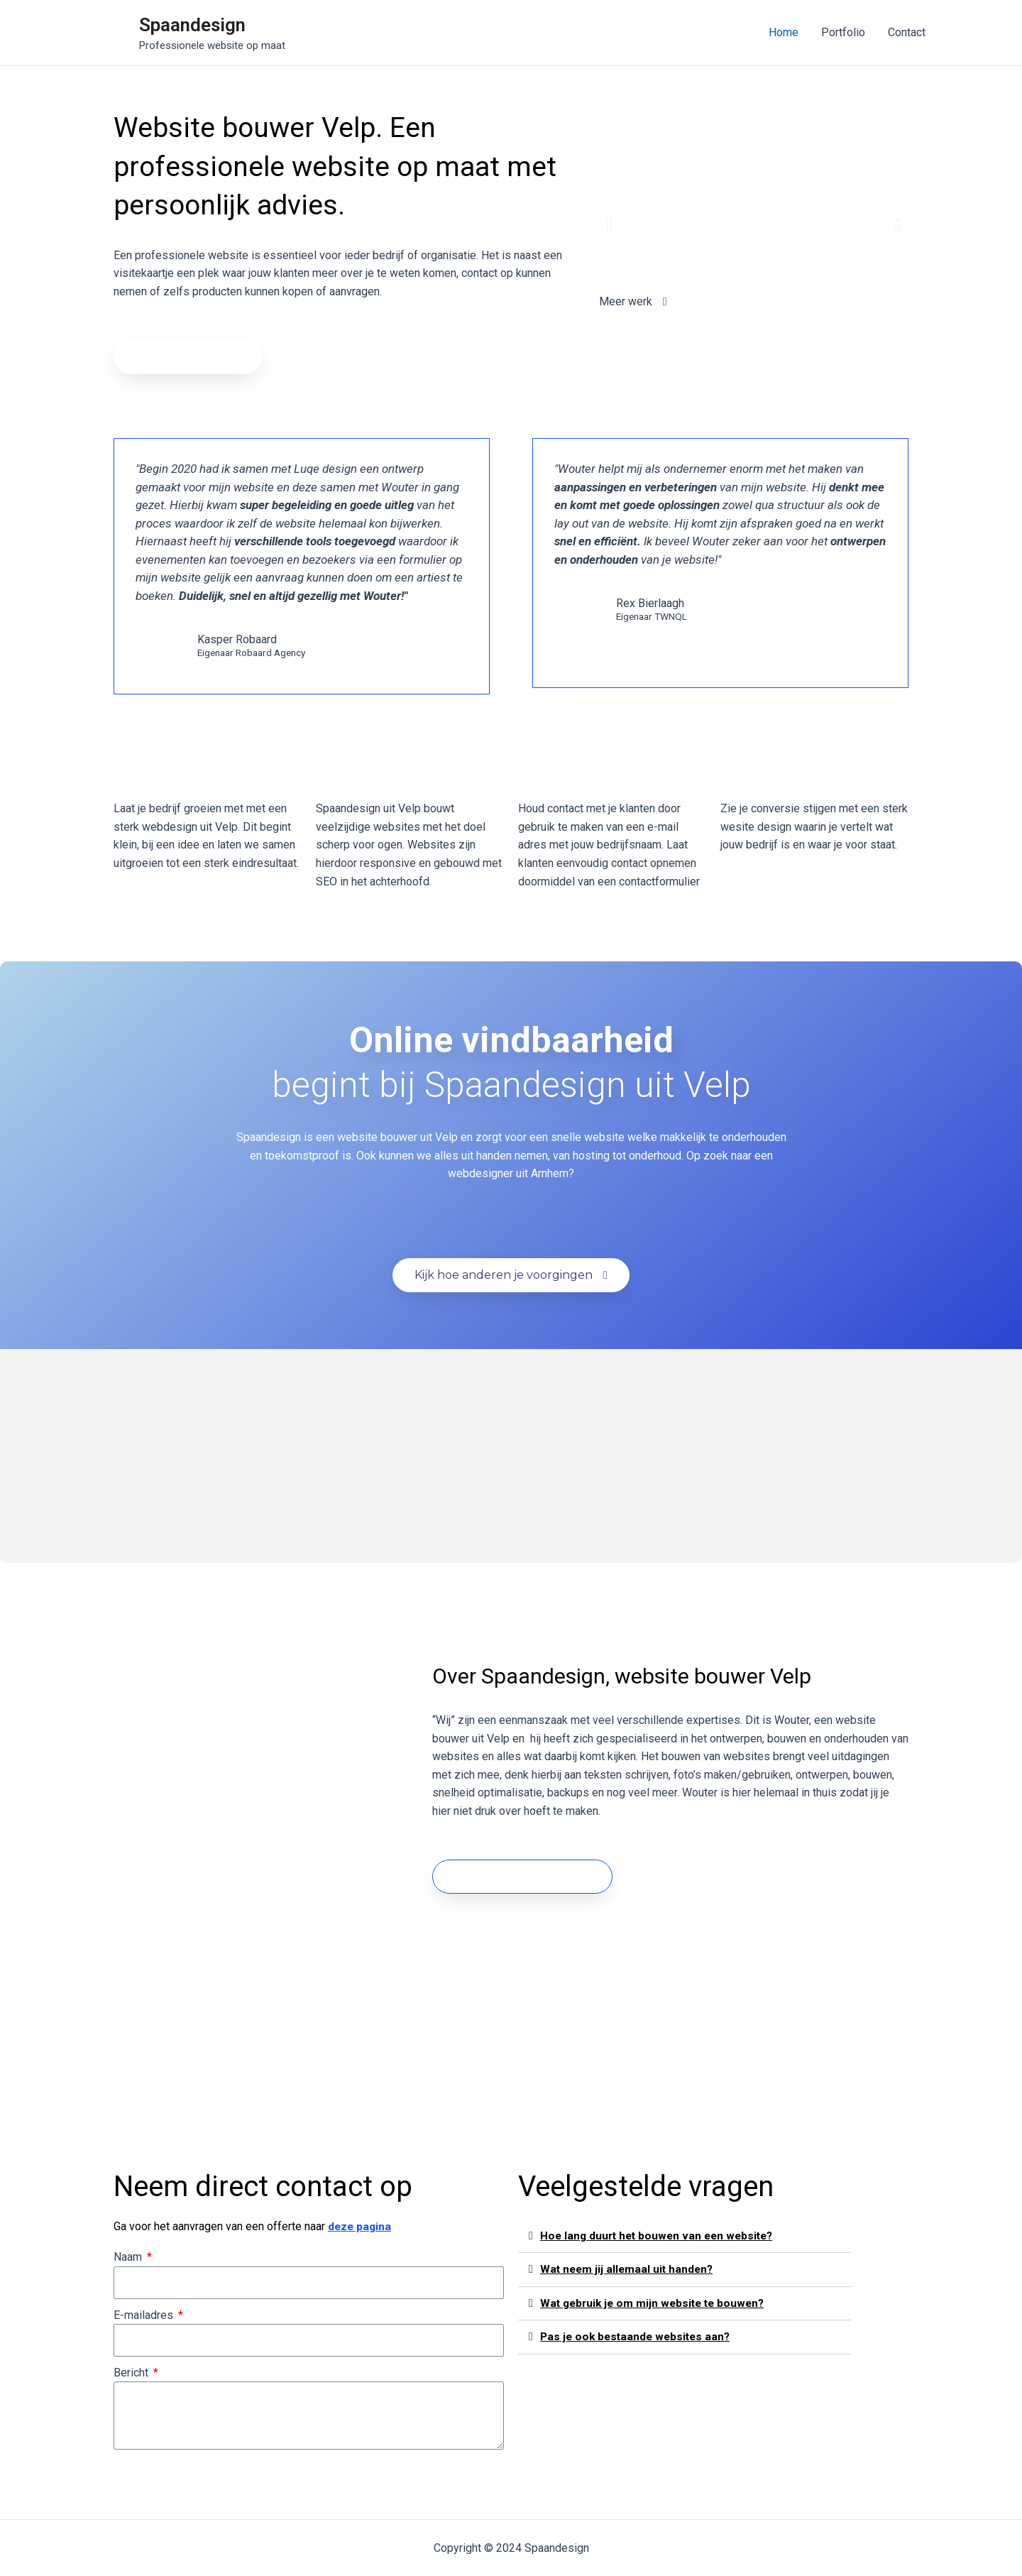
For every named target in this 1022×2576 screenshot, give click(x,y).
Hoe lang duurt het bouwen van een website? (660, 2235)
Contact (906, 32)
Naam (129, 2257)
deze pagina (360, 2226)
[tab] (685, 2236)
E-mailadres (145, 2315)
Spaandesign (192, 25)
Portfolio (843, 32)
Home (783, 32)
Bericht (132, 2372)
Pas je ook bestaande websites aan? (638, 2335)
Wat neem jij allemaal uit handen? (629, 2269)
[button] (188, 357)
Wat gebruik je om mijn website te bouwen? (656, 2302)
